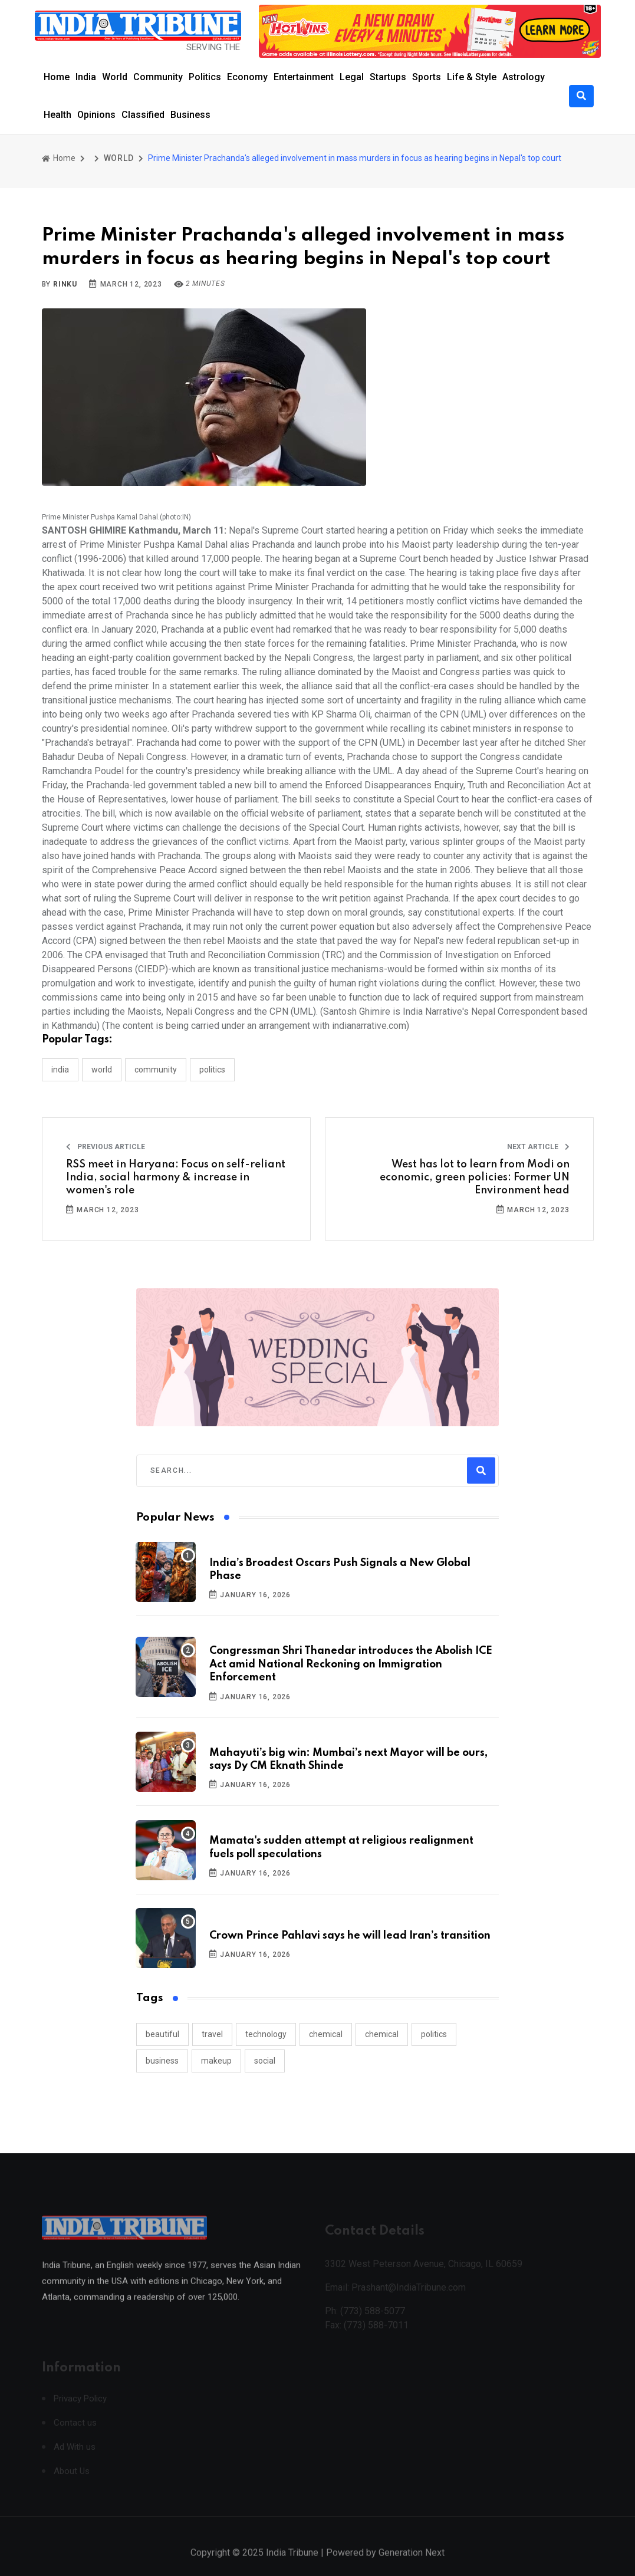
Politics (205, 77)
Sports (426, 77)
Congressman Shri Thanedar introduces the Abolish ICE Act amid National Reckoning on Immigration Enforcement (350, 1664)
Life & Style (471, 77)
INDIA (60, 1069)
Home (57, 77)
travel (212, 2034)
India (85, 77)
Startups (388, 77)
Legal (352, 77)
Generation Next (412, 2564)
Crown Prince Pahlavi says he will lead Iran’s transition (350, 1935)
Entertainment (304, 77)
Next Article (538, 1147)
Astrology (523, 77)
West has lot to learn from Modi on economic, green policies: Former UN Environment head (475, 1177)
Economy (247, 77)
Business (190, 114)
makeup (216, 2060)
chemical (326, 2034)
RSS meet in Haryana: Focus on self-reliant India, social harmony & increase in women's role (175, 1177)
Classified (142, 114)
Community (158, 77)
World (114, 77)
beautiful (162, 2034)
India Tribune (292, 2564)
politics (434, 2034)
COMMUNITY (155, 1069)
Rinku (65, 284)
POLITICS (212, 1069)
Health (57, 114)
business (162, 2060)
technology (266, 2034)
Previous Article (105, 1147)
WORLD (119, 158)
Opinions (96, 114)
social (264, 2060)
